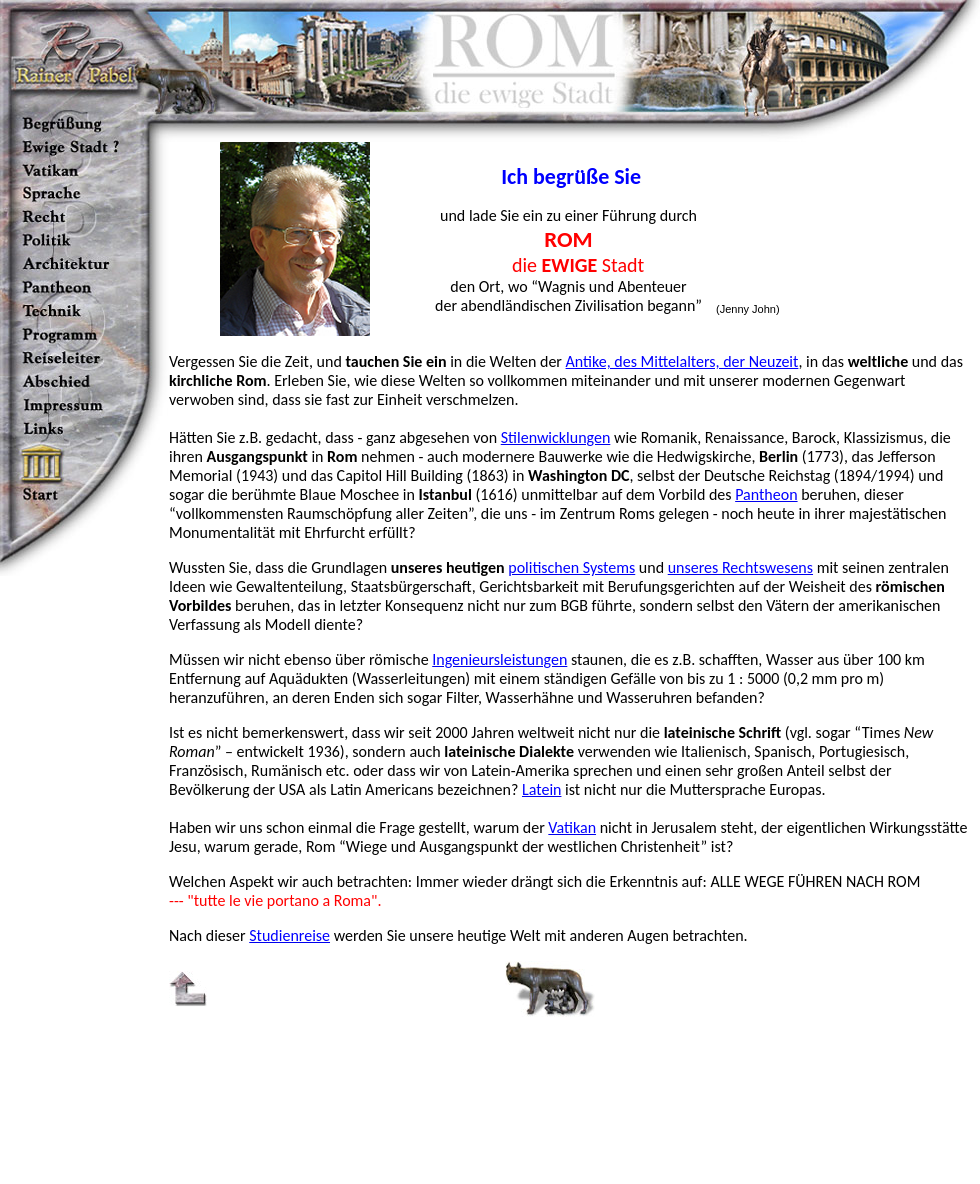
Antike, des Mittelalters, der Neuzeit (682, 361)
